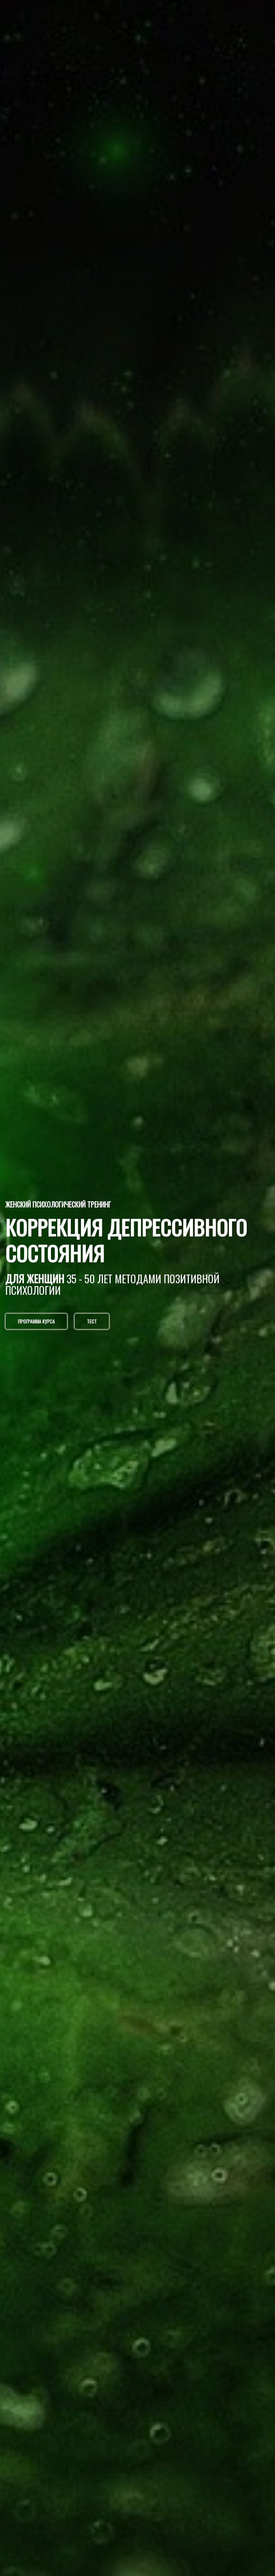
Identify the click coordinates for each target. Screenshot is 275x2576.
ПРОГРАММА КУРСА (36, 1321)
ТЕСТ (92, 1321)
